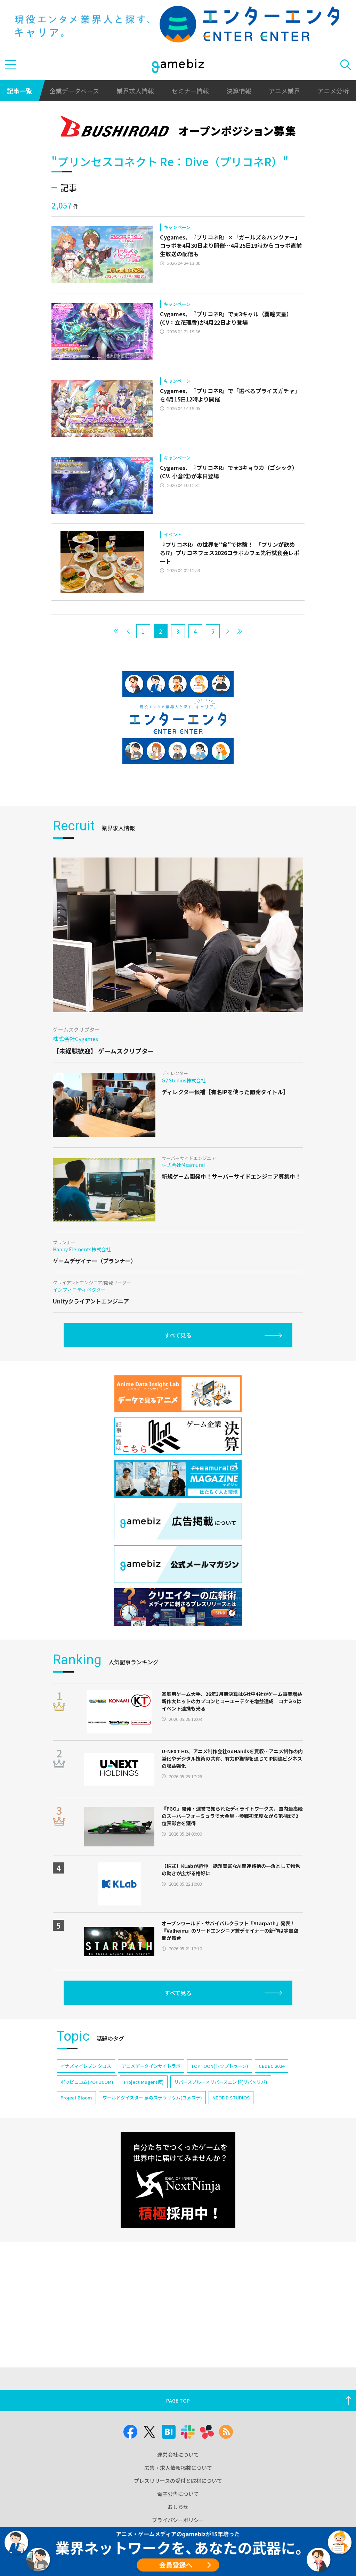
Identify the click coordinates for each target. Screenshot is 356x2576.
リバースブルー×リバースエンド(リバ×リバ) (220, 2082)
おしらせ (178, 2506)
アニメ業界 (284, 90)
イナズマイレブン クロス (85, 2066)
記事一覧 (19, 90)
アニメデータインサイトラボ (151, 2066)
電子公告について (178, 2493)
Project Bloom (76, 2097)
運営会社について (178, 2454)
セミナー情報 (190, 90)
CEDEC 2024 (271, 2066)
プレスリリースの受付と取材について (178, 2480)
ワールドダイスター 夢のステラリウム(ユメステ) (152, 2097)
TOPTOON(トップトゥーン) (219, 2066)
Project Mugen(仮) (144, 2082)
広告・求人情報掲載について (178, 2467)
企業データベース (74, 90)
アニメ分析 (333, 90)
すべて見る (178, 1335)
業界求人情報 (135, 90)
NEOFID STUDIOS (231, 2097)
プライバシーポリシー (178, 2520)
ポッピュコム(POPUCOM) (86, 2082)
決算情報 (238, 90)
